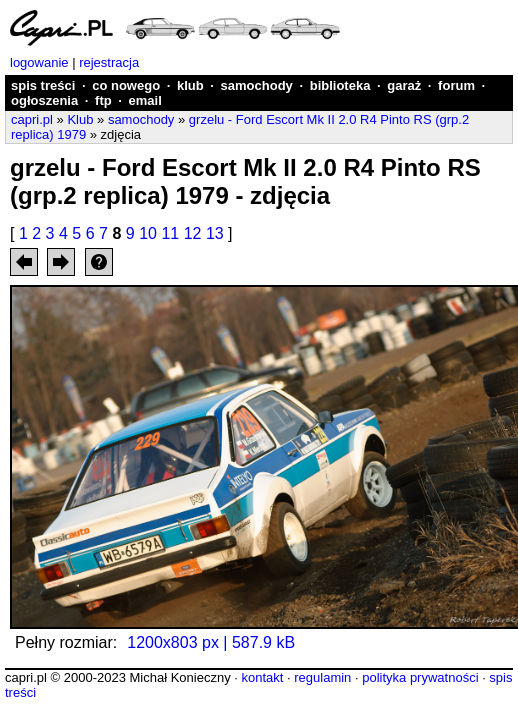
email (145, 100)
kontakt (262, 677)
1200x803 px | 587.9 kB (211, 642)
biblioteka (340, 85)
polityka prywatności (420, 677)
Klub (80, 119)
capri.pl (32, 119)
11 (170, 233)
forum (456, 85)
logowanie (39, 62)
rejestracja (109, 62)
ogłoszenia (44, 100)
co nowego (126, 85)
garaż (404, 85)
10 (148, 233)
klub (190, 85)
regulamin (322, 677)
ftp (103, 100)
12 (193, 233)
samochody (257, 85)
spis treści (43, 85)
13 (215, 233)
